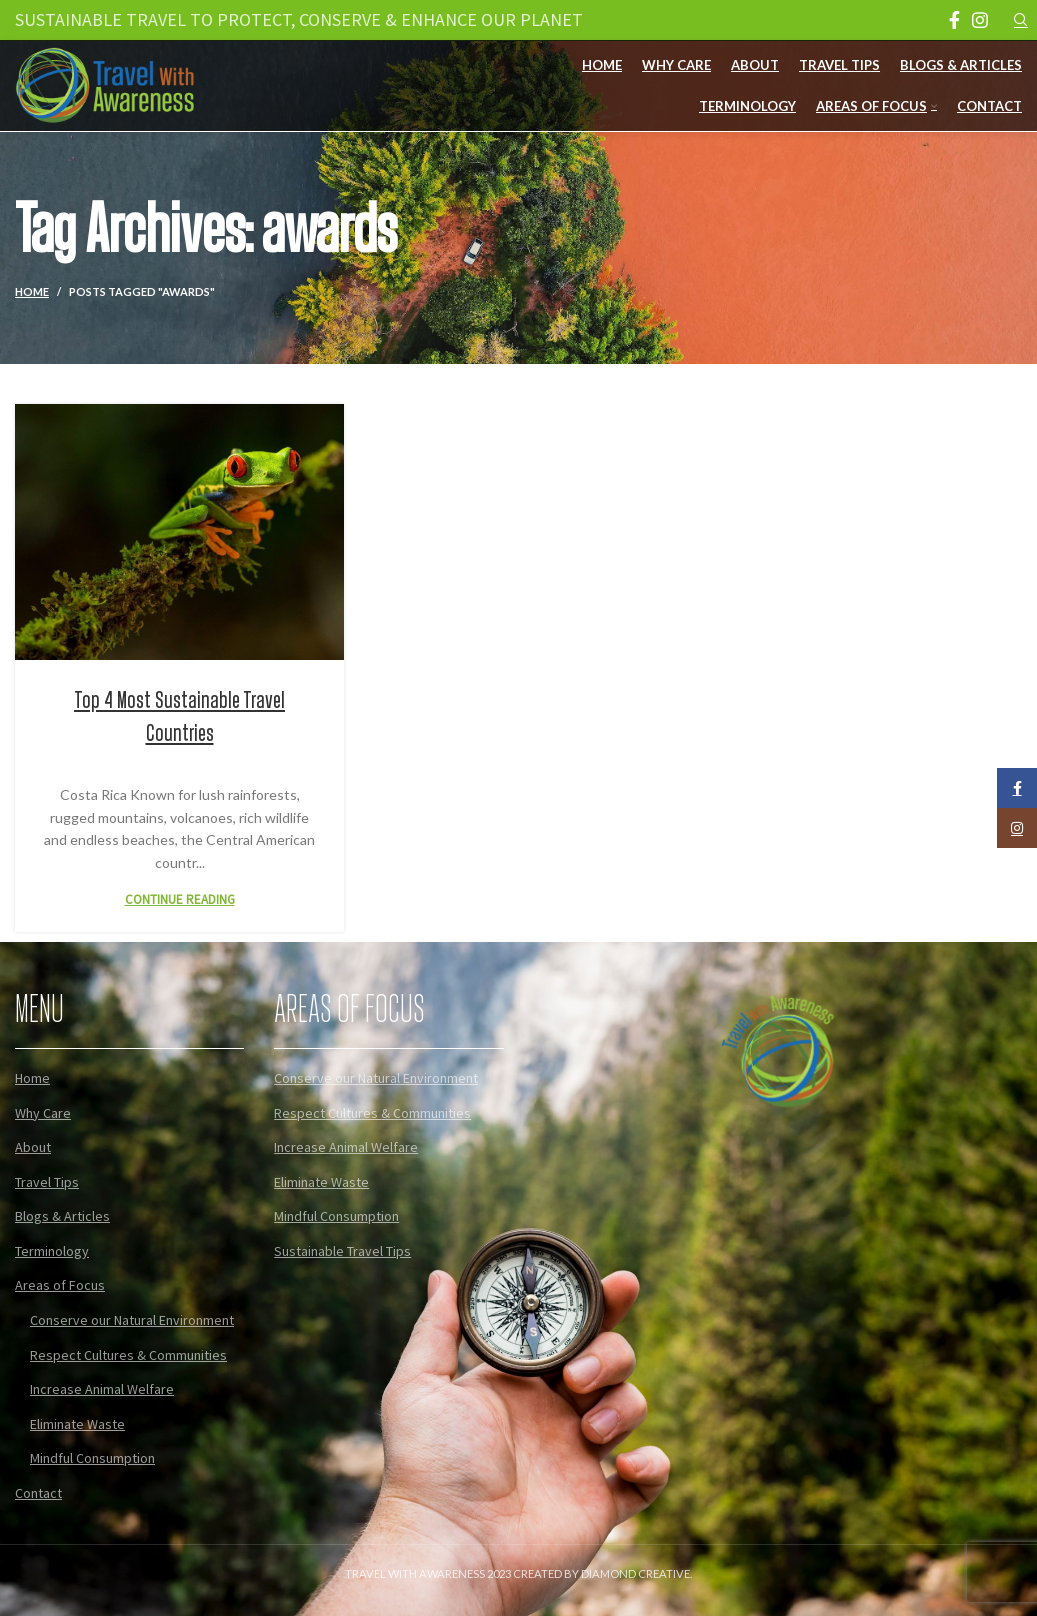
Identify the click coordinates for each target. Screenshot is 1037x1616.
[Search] (1018, 20)
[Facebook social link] (954, 20)
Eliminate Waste (77, 1424)
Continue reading (180, 899)
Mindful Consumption (92, 1458)
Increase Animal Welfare (102, 1389)
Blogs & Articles (62, 1216)
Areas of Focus (60, 1285)
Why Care (43, 1113)
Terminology (52, 1251)
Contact (38, 1493)
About (33, 1147)
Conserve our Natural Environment (132, 1320)
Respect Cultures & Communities (128, 1355)
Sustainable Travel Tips (342, 1251)
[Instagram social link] (980, 20)
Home (32, 291)
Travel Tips (47, 1182)
